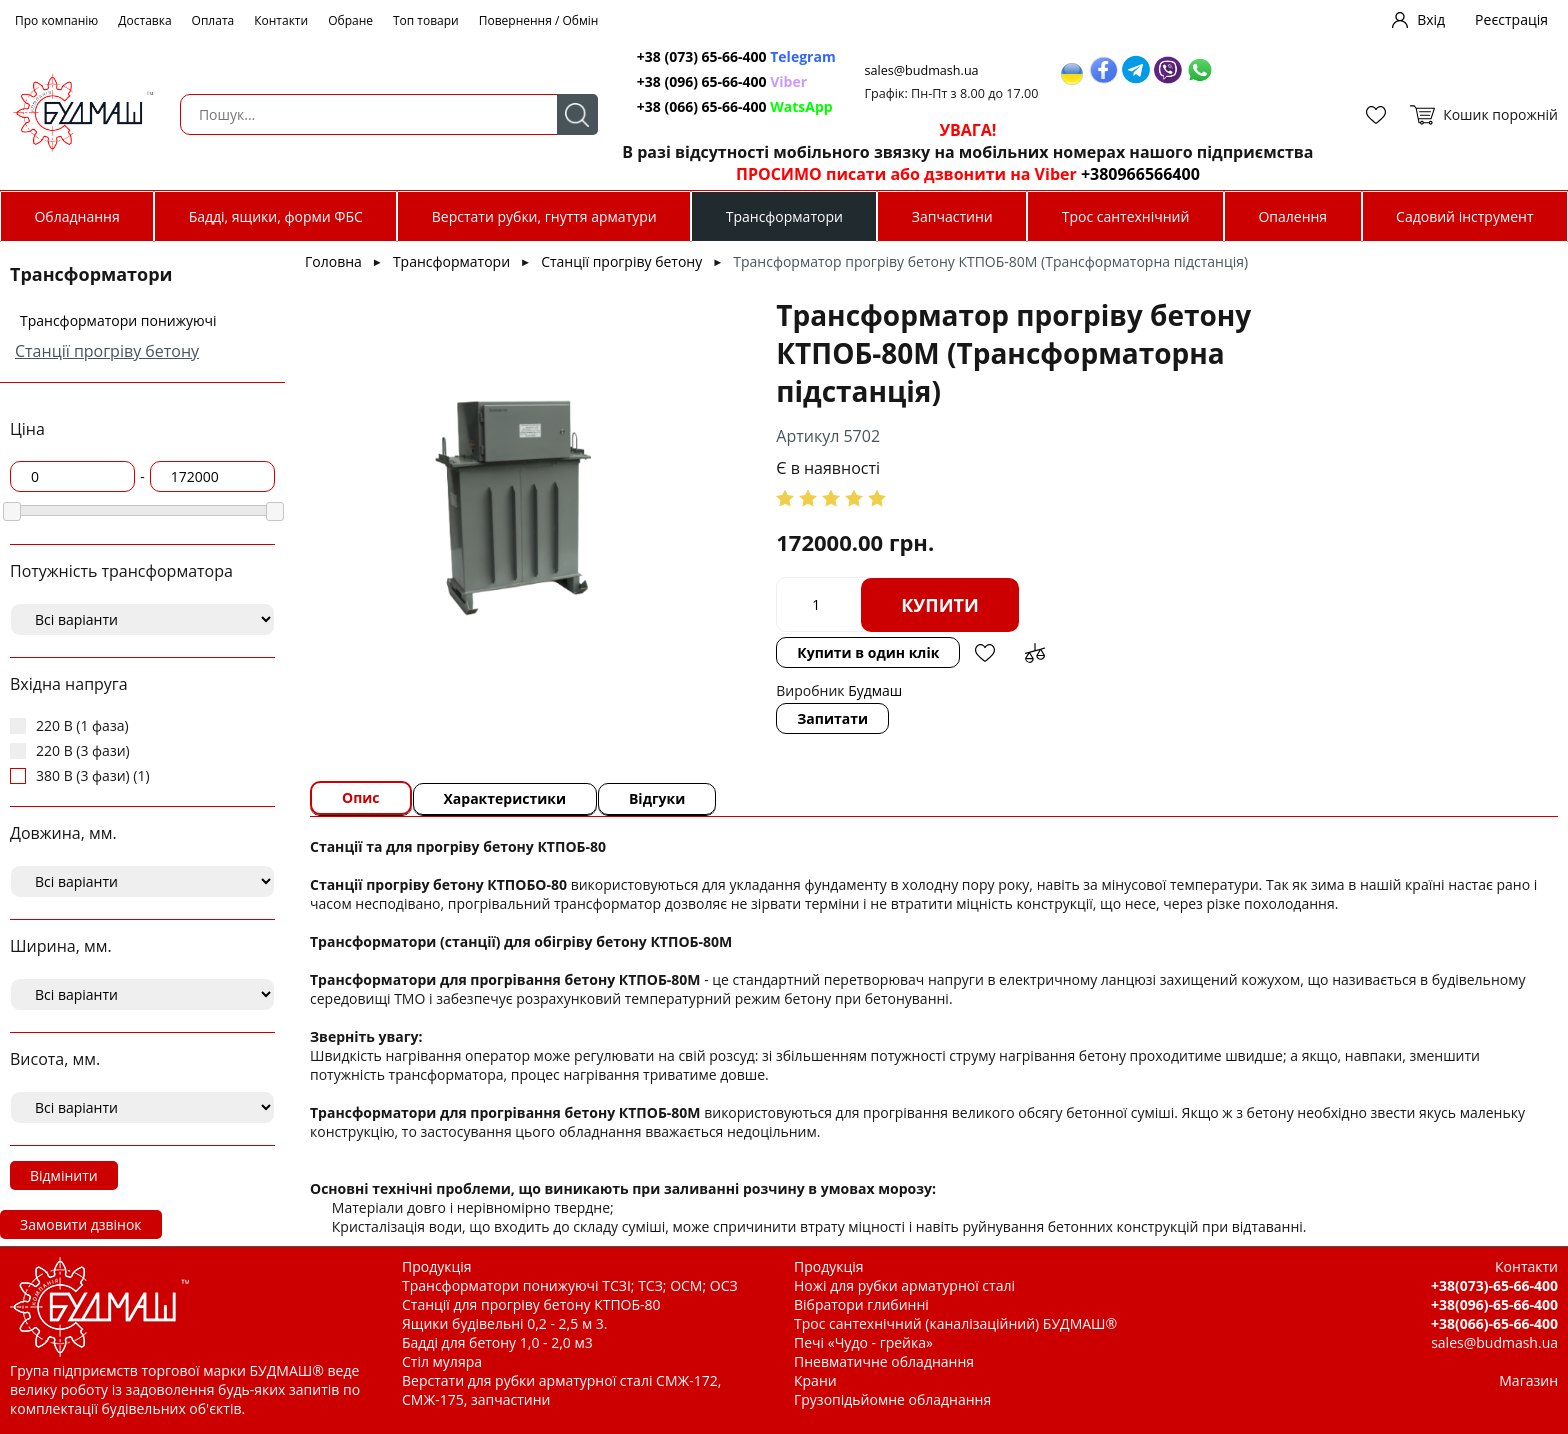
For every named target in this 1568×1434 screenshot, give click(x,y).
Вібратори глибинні (861, 1300)
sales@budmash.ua (917, 70)
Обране (350, 20)
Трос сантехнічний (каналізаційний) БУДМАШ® (955, 1319)
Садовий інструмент (1464, 216)
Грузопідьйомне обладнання (892, 1395)
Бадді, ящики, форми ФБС (276, 216)
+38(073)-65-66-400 (1494, 1281)
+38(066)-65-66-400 (1494, 1319)
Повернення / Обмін (539, 20)
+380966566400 (1134, 174)
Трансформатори (784, 216)
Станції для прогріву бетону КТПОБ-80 (531, 1300)
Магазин (1528, 1376)
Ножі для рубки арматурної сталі (904, 1281)
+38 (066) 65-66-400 (729, 106)
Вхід (1431, 19)
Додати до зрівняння (1237, 605)
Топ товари (426, 20)
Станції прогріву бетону (107, 351)
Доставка (144, 20)
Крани (815, 1376)
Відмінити (64, 1175)
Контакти (281, 20)
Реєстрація (1511, 19)
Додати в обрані (1187, 605)
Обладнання (76, 216)
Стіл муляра (442, 1357)
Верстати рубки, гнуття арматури (544, 216)
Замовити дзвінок (81, 1224)
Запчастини (952, 216)
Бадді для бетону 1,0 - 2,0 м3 (497, 1338)
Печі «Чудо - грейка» (863, 1338)
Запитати (786, 677)
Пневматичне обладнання (884, 1357)
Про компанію (56, 20)
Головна (333, 261)
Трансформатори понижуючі (118, 320)
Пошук (570, 114)
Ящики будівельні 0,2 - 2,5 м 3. (504, 1319)
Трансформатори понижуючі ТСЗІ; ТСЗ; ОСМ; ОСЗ (570, 1281)
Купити (894, 605)
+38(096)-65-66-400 (1494, 1300)
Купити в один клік (1070, 604)
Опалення (1292, 216)
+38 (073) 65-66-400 (730, 56)
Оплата (213, 20)
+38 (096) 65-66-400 (716, 81)
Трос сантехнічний (1126, 216)
